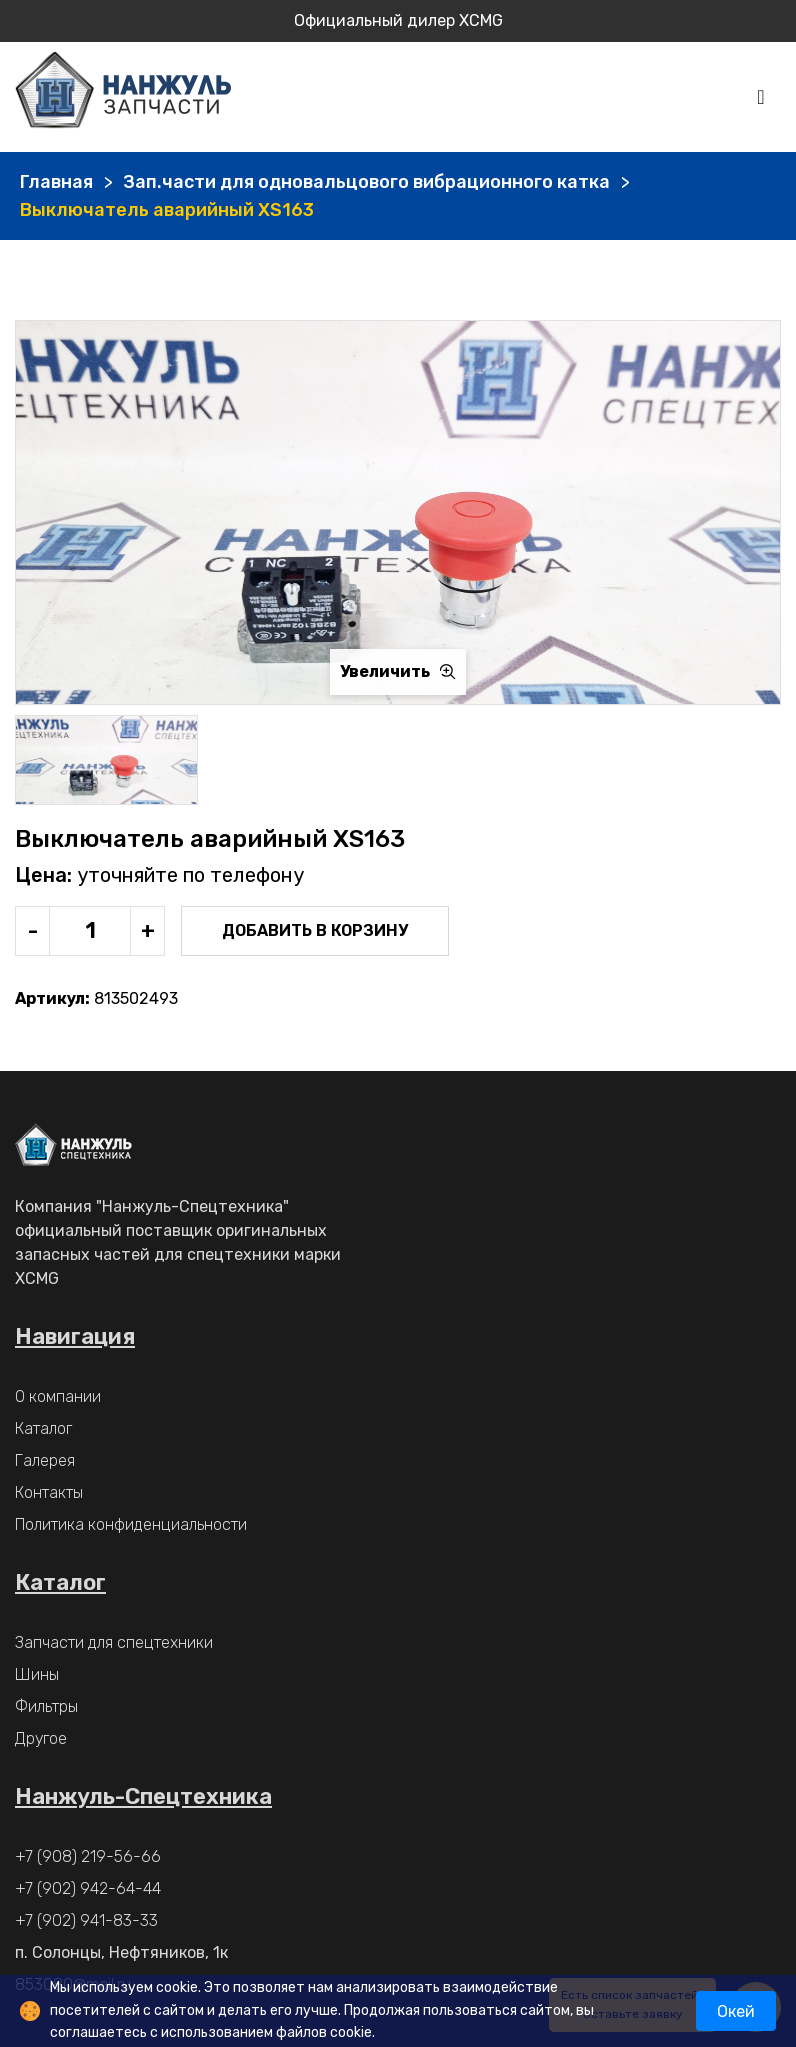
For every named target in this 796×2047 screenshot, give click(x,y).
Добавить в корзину (315, 930)
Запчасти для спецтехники (114, 1642)
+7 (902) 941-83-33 (86, 1920)
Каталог (43, 1428)
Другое (41, 1738)
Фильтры (46, 1706)
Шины (37, 1674)
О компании (58, 1396)
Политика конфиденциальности (131, 1524)
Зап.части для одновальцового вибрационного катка (366, 182)
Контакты (49, 1492)
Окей (736, 2011)
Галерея (45, 1460)
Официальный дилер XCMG (398, 20)
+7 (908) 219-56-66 (88, 1856)
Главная (56, 182)
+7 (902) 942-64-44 (88, 1888)
